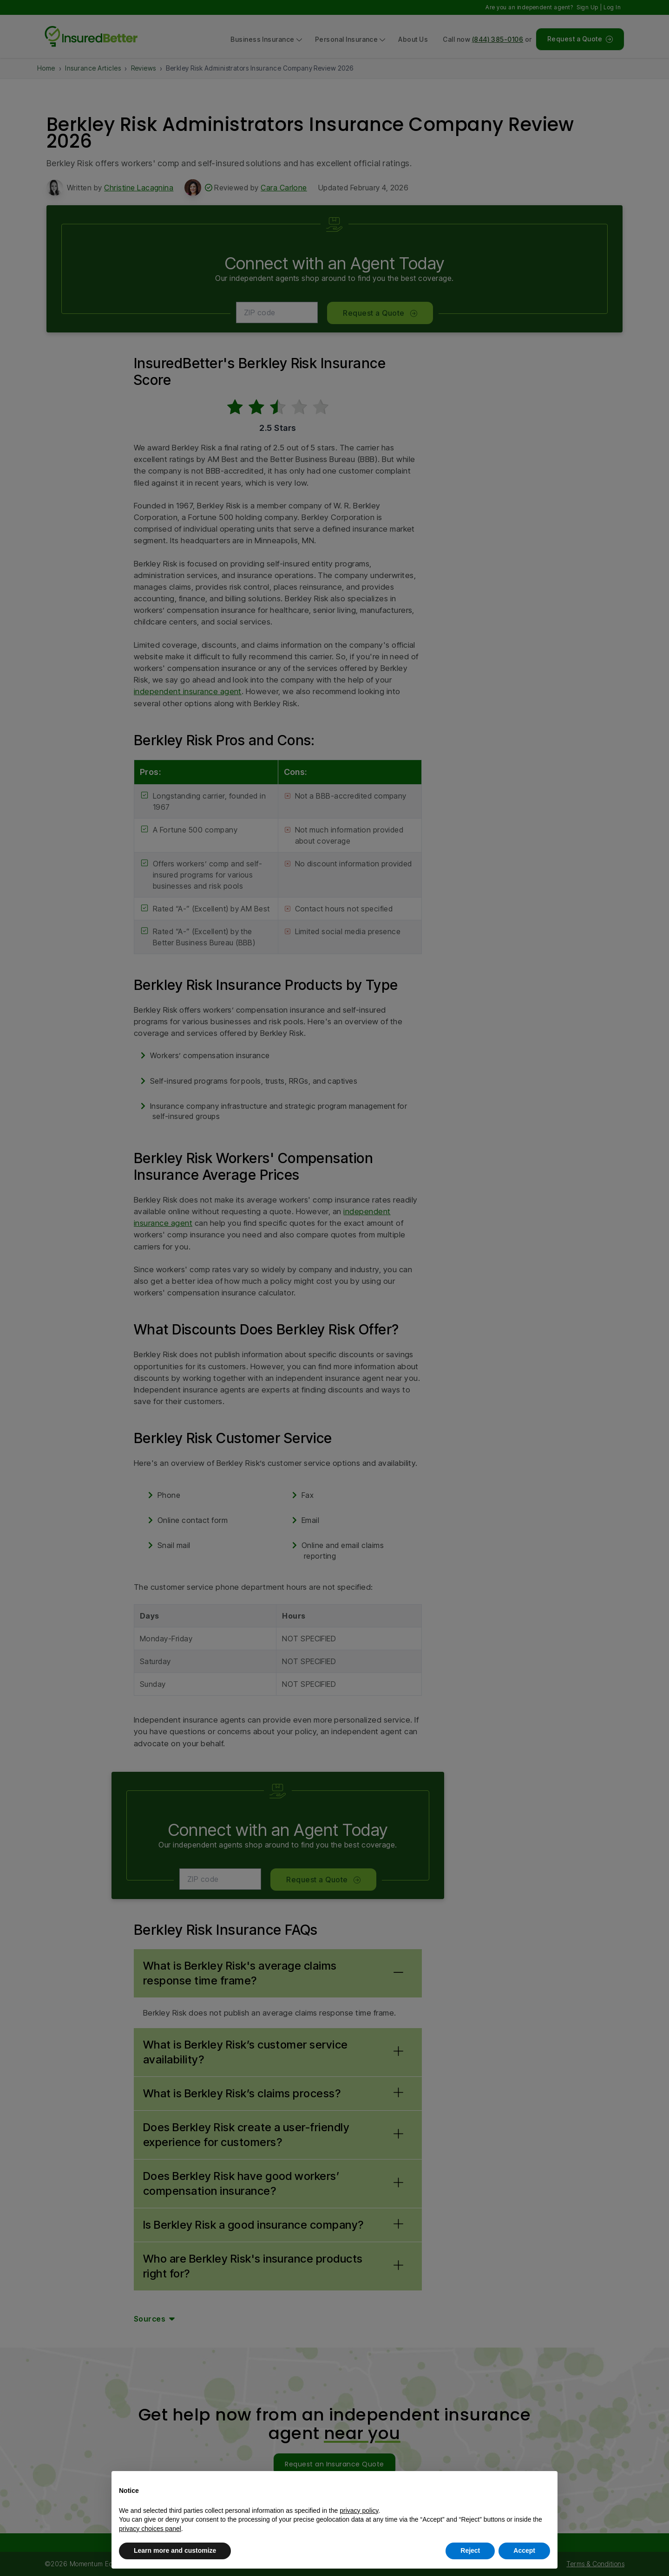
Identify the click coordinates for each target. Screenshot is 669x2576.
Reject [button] (470, 2550)
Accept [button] (524, 2550)
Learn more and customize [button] (175, 2550)
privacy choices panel (150, 2528)
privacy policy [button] (359, 2510)
